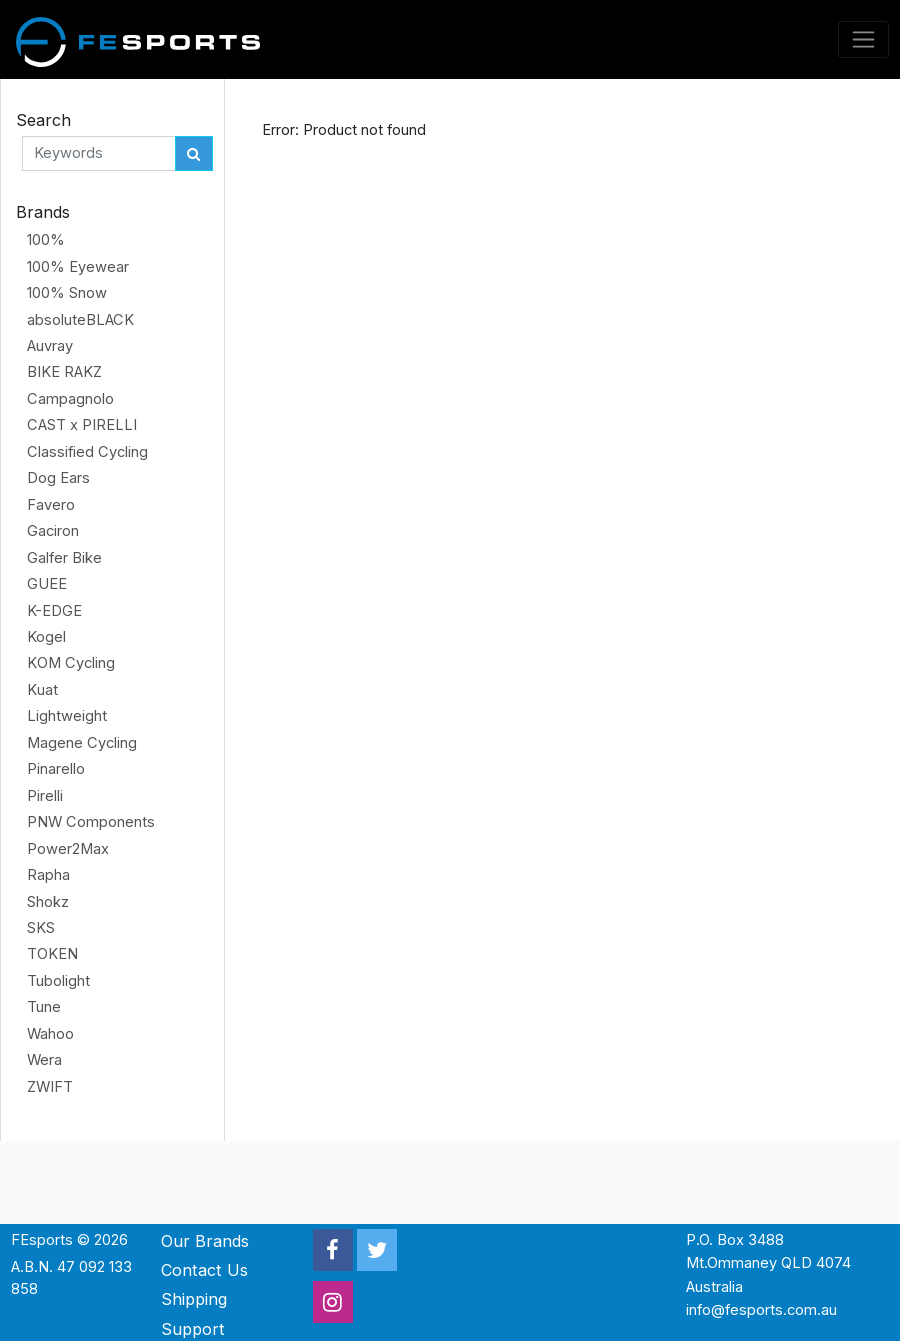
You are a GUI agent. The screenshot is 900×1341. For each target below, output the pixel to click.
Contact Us (204, 1270)
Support (193, 1329)
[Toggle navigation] (864, 39)
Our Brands (205, 1241)
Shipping (194, 1299)
